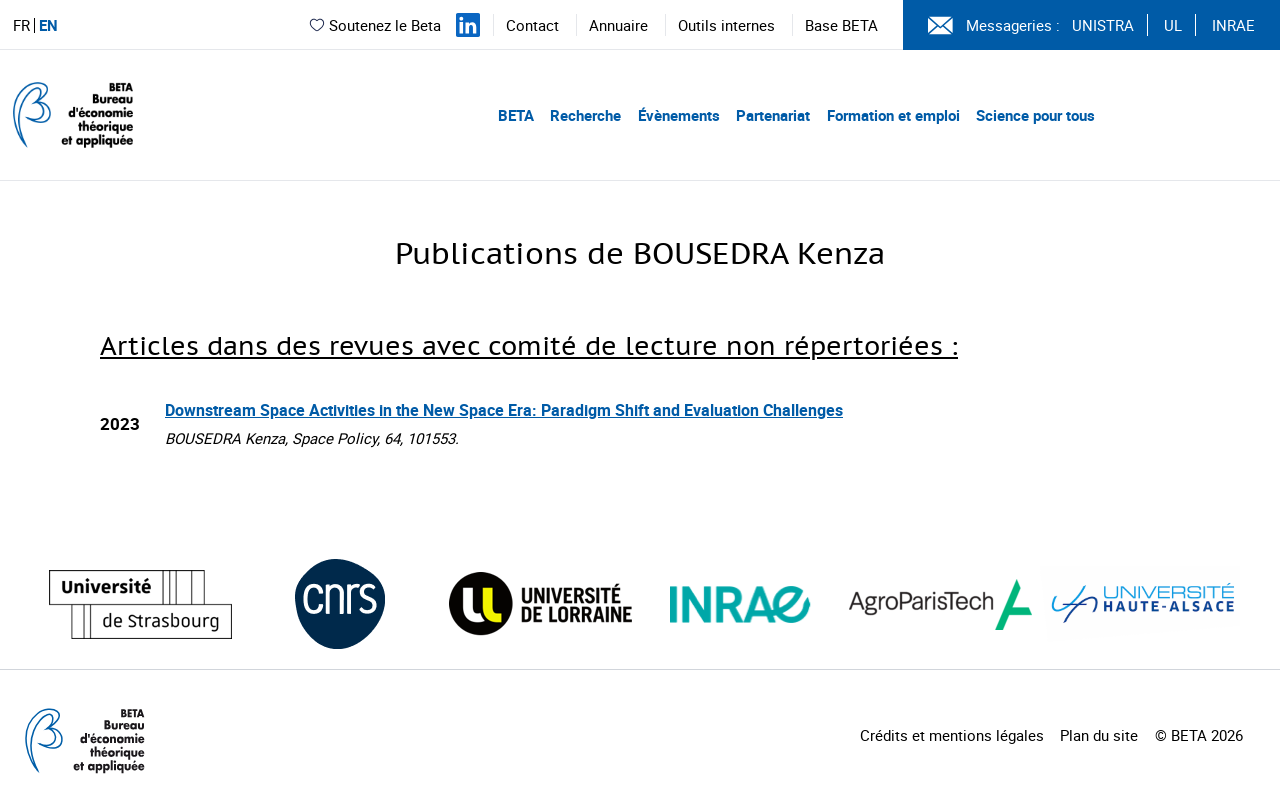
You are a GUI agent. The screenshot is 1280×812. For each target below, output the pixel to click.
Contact (532, 25)
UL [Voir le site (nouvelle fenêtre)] (1173, 25)
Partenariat (773, 115)
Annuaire (618, 25)
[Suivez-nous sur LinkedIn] (468, 25)
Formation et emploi (893, 115)
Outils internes (726, 25)
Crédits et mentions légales (952, 735)
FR (21, 25)
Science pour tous (1035, 115)
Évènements (679, 115)
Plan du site (1099, 735)
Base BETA (841, 25)
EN (48, 25)
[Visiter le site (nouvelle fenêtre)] (140, 604)
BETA (516, 115)
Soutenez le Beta (374, 25)
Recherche (585, 115)
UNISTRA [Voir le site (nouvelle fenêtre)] (1103, 25)
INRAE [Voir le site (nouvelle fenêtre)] (1233, 25)
